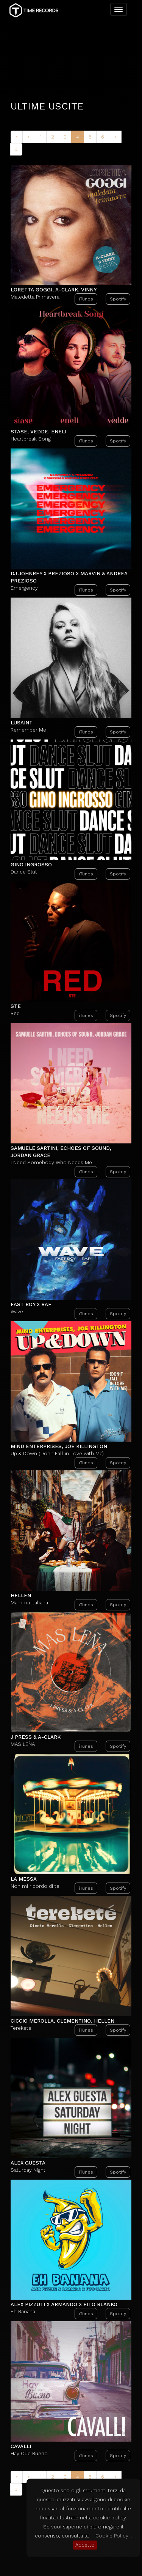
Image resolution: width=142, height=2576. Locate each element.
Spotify (118, 228)
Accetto (85, 2545)
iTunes (86, 228)
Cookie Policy (111, 2536)
